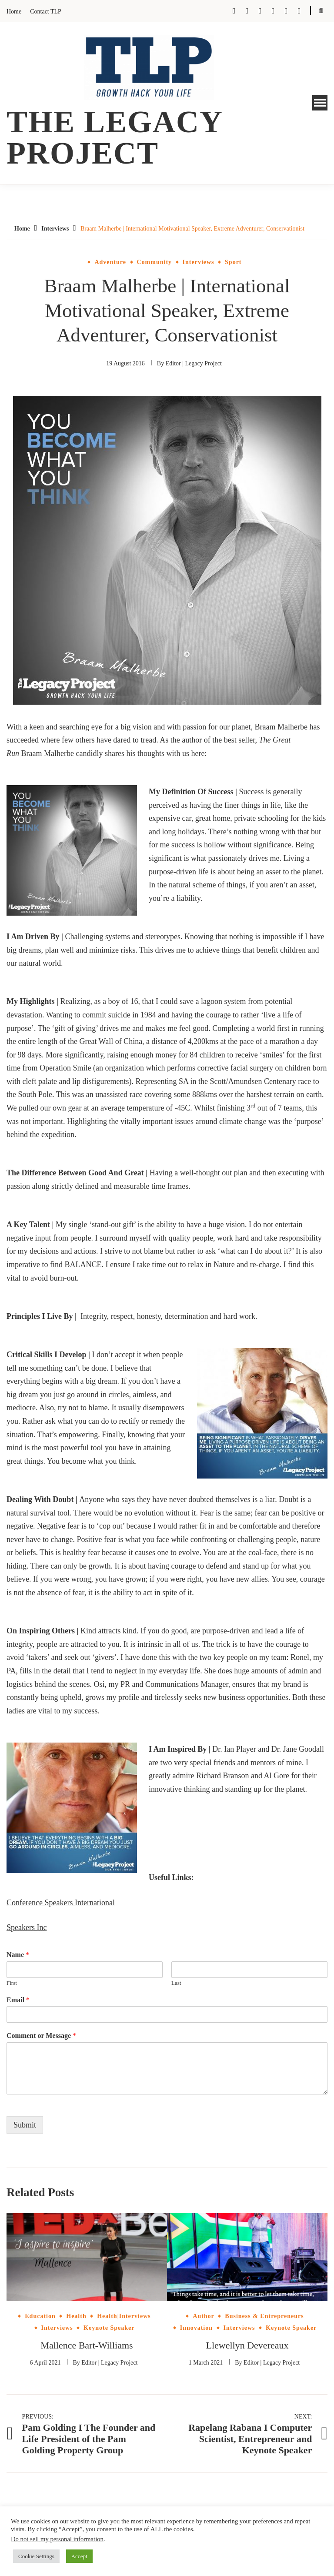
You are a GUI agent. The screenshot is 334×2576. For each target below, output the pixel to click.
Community (154, 262)
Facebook (233, 10)
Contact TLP (45, 11)
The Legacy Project (114, 137)
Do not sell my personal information (57, 2539)
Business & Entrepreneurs (264, 2316)
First (12, 1983)
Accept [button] (79, 2556)
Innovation (196, 2328)
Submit (24, 2125)
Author (203, 2316)
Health (76, 2316)
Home (14, 11)
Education (40, 2316)
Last (176, 1983)
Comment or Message (41, 2035)
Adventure (110, 262)
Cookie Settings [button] (36, 2556)
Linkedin (299, 10)
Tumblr (260, 10)
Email (18, 2000)
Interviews (198, 262)
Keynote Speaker (109, 2328)
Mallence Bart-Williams (86, 2345)
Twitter (247, 10)
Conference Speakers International (61, 1902)
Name (18, 1954)
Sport (233, 262)
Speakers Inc (27, 1927)
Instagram (273, 10)
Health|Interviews (124, 2316)
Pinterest (286, 10)
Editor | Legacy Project (194, 363)
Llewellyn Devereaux (247, 2345)
